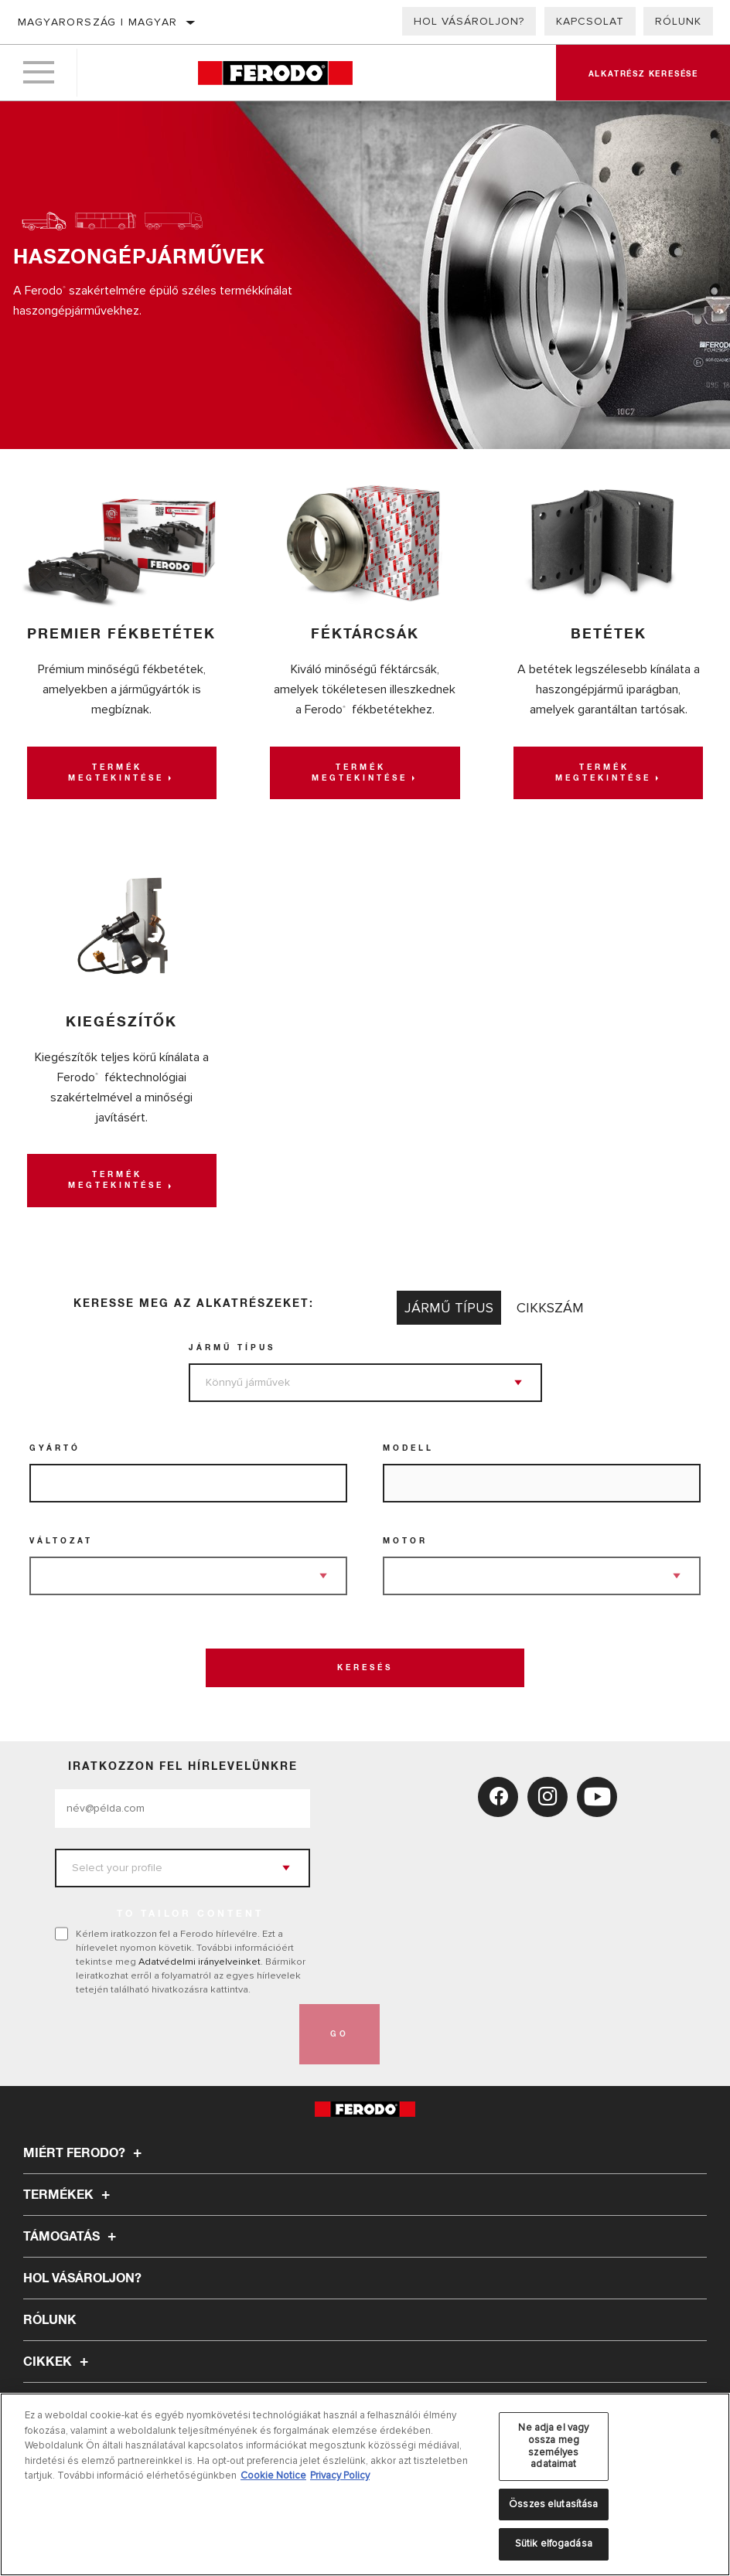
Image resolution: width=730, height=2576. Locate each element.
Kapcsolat (590, 21)
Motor (405, 1541)
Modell (408, 1448)
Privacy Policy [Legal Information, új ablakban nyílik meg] (340, 2475)
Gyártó (54, 1448)
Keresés (365, 1668)
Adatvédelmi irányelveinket (199, 1961)
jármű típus (232, 1348)
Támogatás (72, 2237)
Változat (61, 1541)
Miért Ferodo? (84, 2153)
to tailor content (190, 1914)
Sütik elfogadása (553, 2543)
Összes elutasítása (553, 2504)
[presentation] (172, 2034)
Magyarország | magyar (97, 22)
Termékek (68, 2195)
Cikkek (58, 2362)
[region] (365, 2484)
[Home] (275, 73)
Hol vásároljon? (469, 21)
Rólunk (678, 21)
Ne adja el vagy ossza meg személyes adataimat (553, 2445)
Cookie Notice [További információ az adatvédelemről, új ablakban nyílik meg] (273, 2475)
